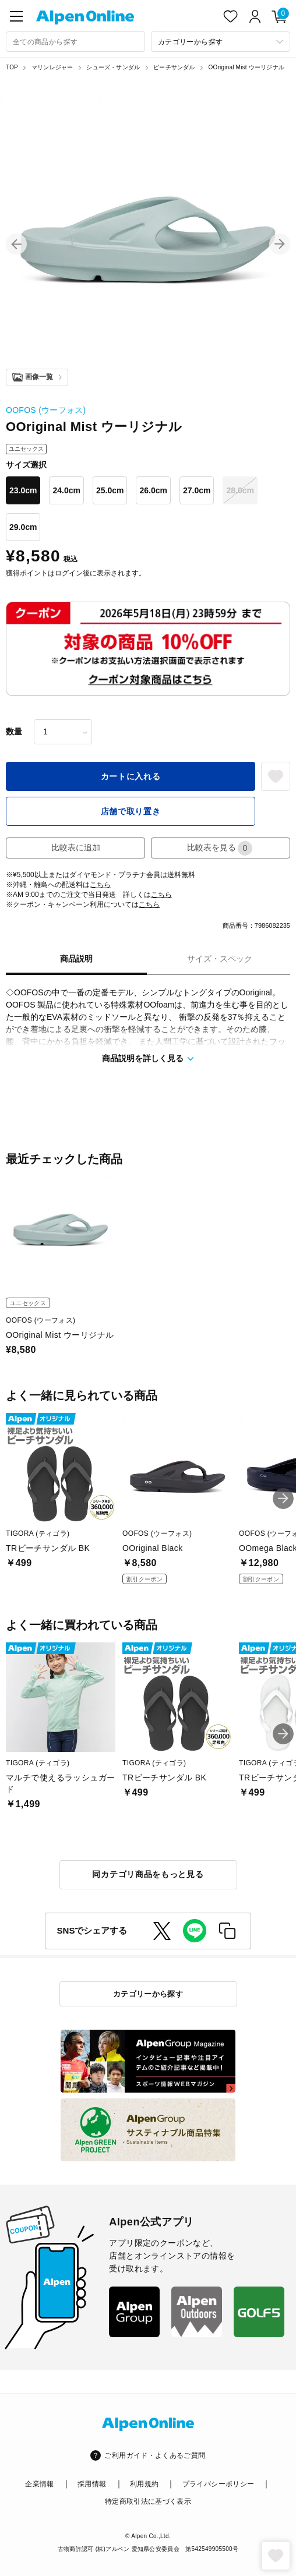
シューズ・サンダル (113, 67)
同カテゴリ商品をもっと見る (147, 1874)
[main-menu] (16, 16)
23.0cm (23, 490)
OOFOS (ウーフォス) (46, 410)
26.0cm (153, 490)
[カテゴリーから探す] (220, 41)
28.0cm (239, 490)
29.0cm (23, 527)
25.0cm (110, 490)
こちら (100, 885)
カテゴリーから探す (148, 1994)
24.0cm (66, 490)
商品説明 (76, 958)
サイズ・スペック (219, 958)
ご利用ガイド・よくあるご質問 (154, 2455)
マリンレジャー (52, 67)
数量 (14, 731)
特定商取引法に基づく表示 (148, 2501)
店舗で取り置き (131, 811)
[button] (16, 244)
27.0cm (196, 490)
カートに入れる (131, 776)
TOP (12, 67)
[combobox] (75, 41)
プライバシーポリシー (218, 2484)
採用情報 (91, 2484)
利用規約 (144, 2484)
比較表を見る (219, 848)
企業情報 (39, 2484)
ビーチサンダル (174, 67)
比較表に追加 (75, 847)
